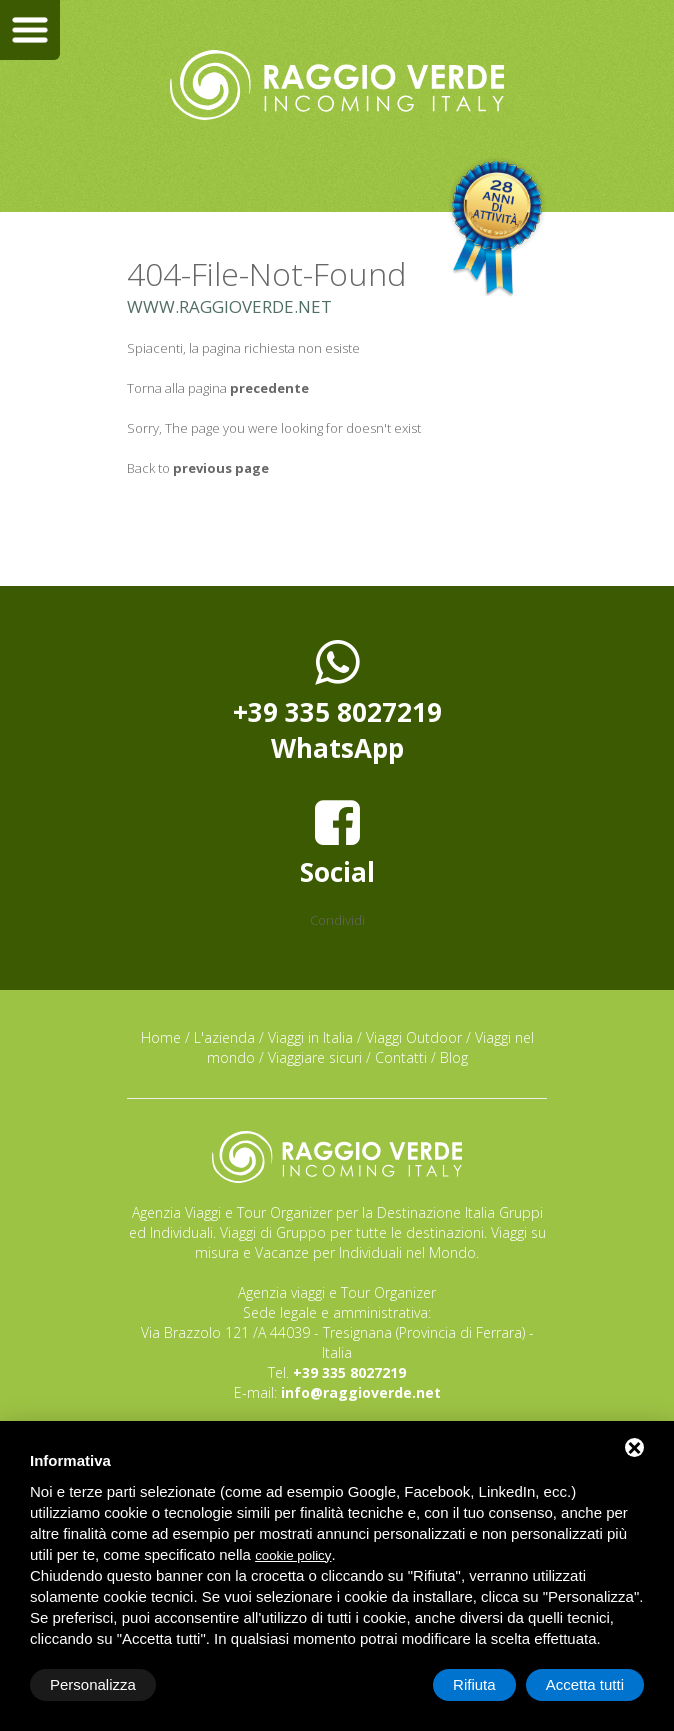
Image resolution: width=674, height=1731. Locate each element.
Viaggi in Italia (310, 1037)
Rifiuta (474, 1684)
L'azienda (224, 1037)
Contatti (401, 1057)
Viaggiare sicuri (315, 1057)
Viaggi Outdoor (414, 1037)
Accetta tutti (585, 1684)
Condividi (337, 920)
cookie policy (293, 1555)
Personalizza (93, 1684)
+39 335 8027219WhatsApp (337, 701)
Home (161, 1037)
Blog (454, 1057)
